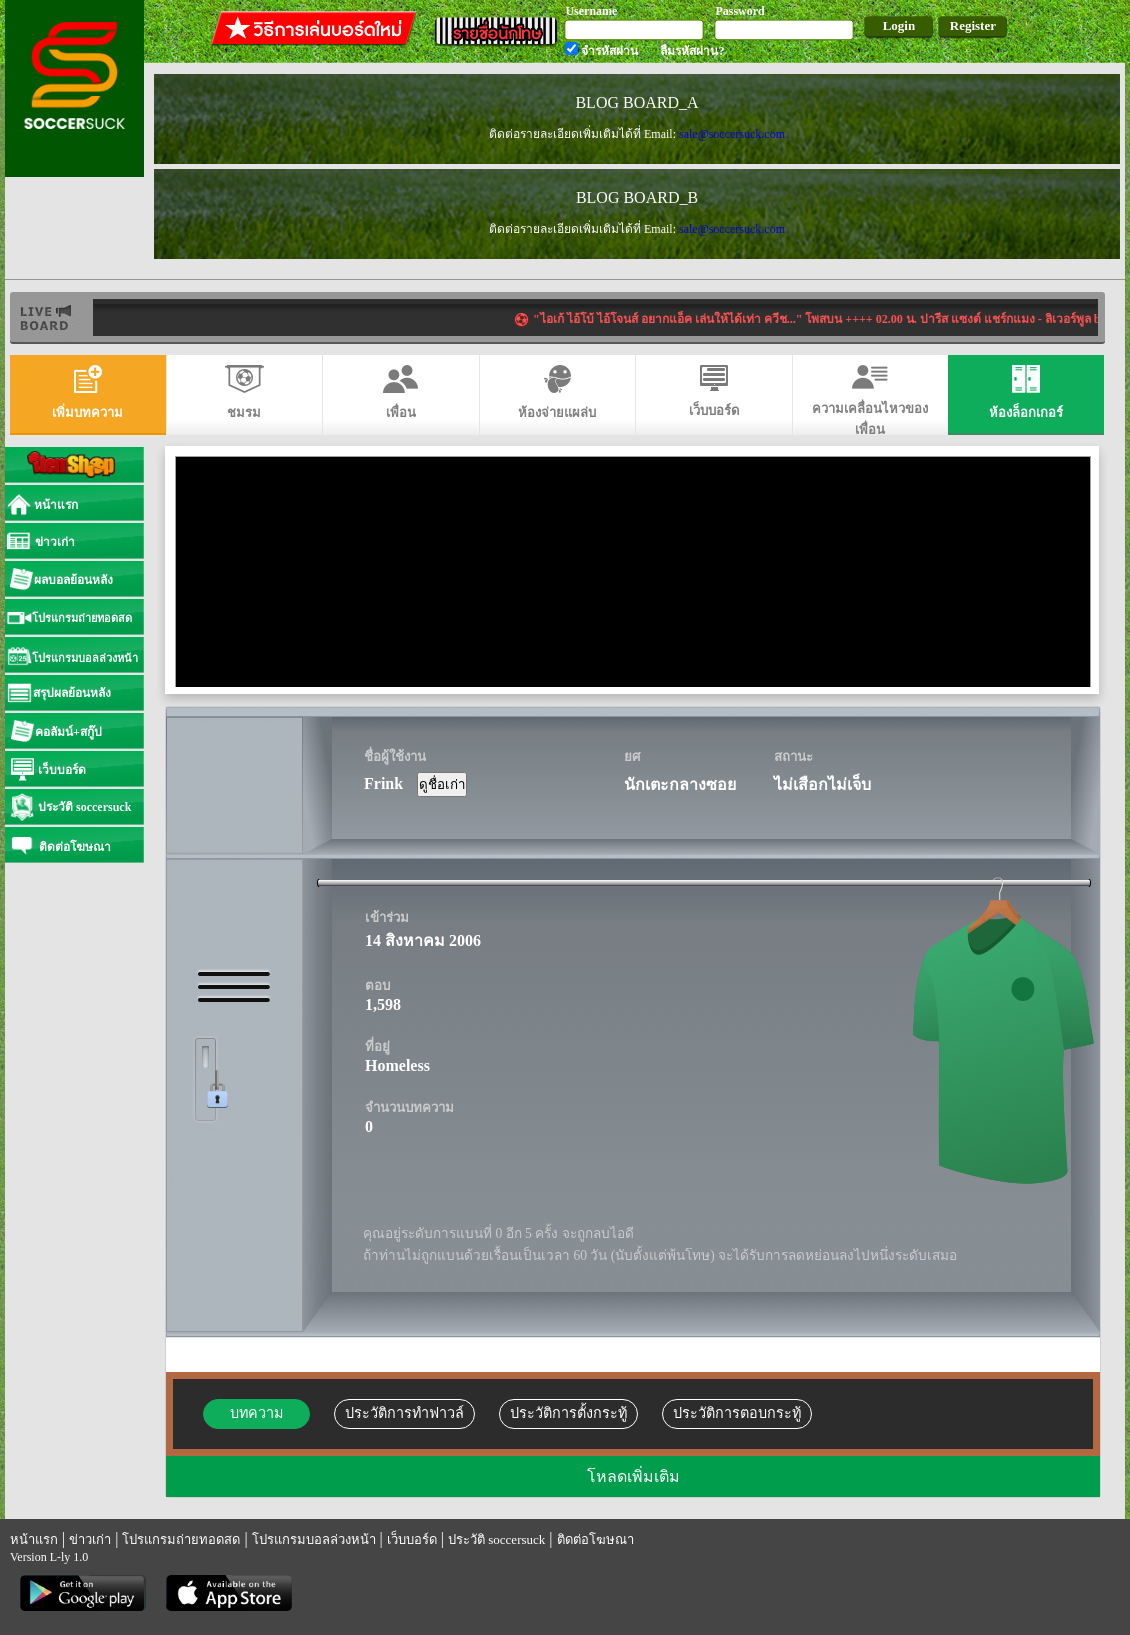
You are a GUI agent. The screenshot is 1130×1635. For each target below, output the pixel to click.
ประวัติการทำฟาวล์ (404, 1413)
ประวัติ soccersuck (496, 1539)
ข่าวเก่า (90, 1539)
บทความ (256, 1413)
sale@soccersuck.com (732, 134)
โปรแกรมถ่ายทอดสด (181, 1539)
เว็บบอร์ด (412, 1539)
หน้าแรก (34, 1539)
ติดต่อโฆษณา (595, 1539)
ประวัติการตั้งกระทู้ (568, 1413)
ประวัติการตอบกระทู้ (737, 1413)
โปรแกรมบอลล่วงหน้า (314, 1539)
